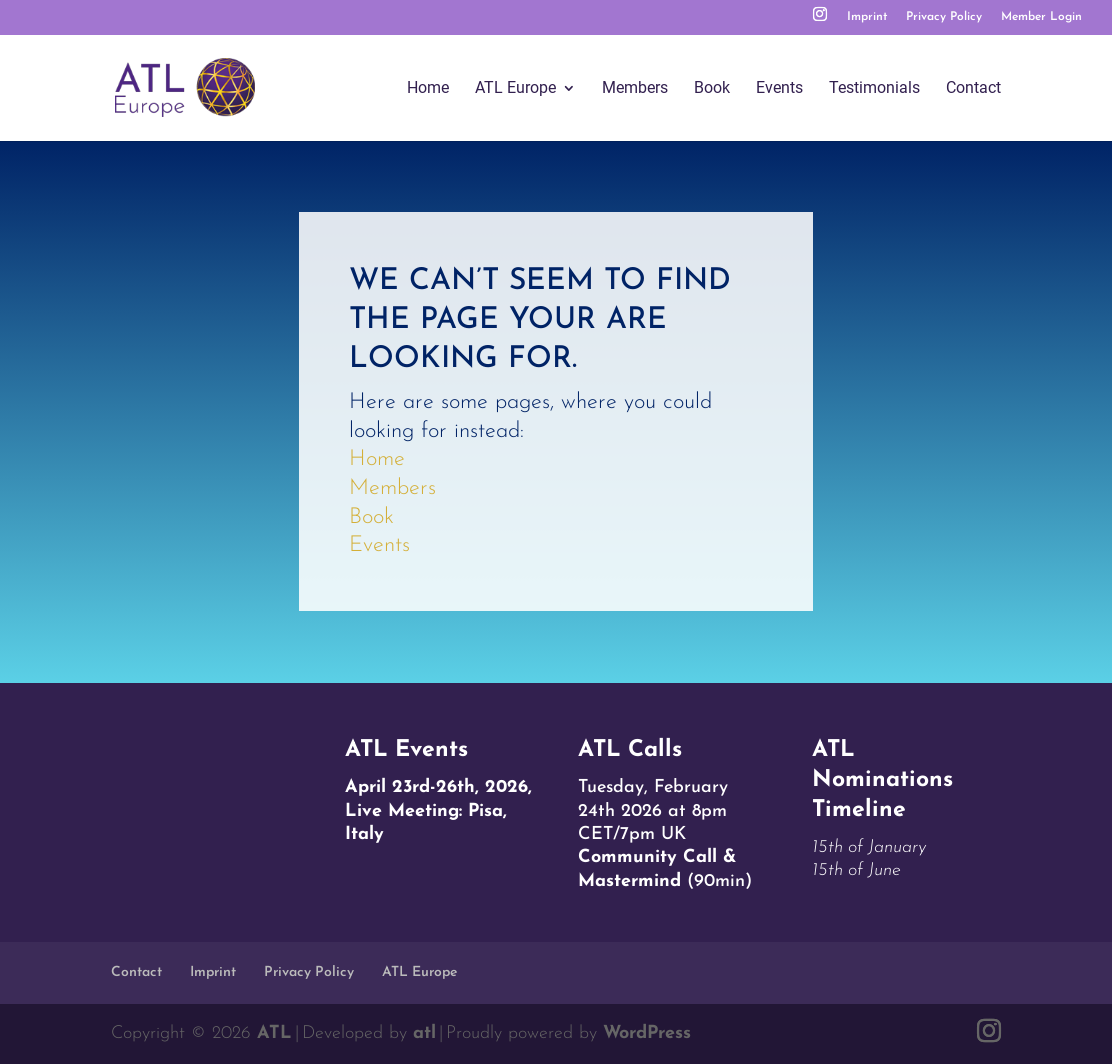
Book (712, 89)
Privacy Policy (944, 17)
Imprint (867, 17)
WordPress (647, 1033)
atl (424, 1033)
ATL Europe (515, 89)
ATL (274, 1033)
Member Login (1041, 17)
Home (428, 89)
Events (779, 89)
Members (635, 89)
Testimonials (874, 89)
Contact (973, 89)
